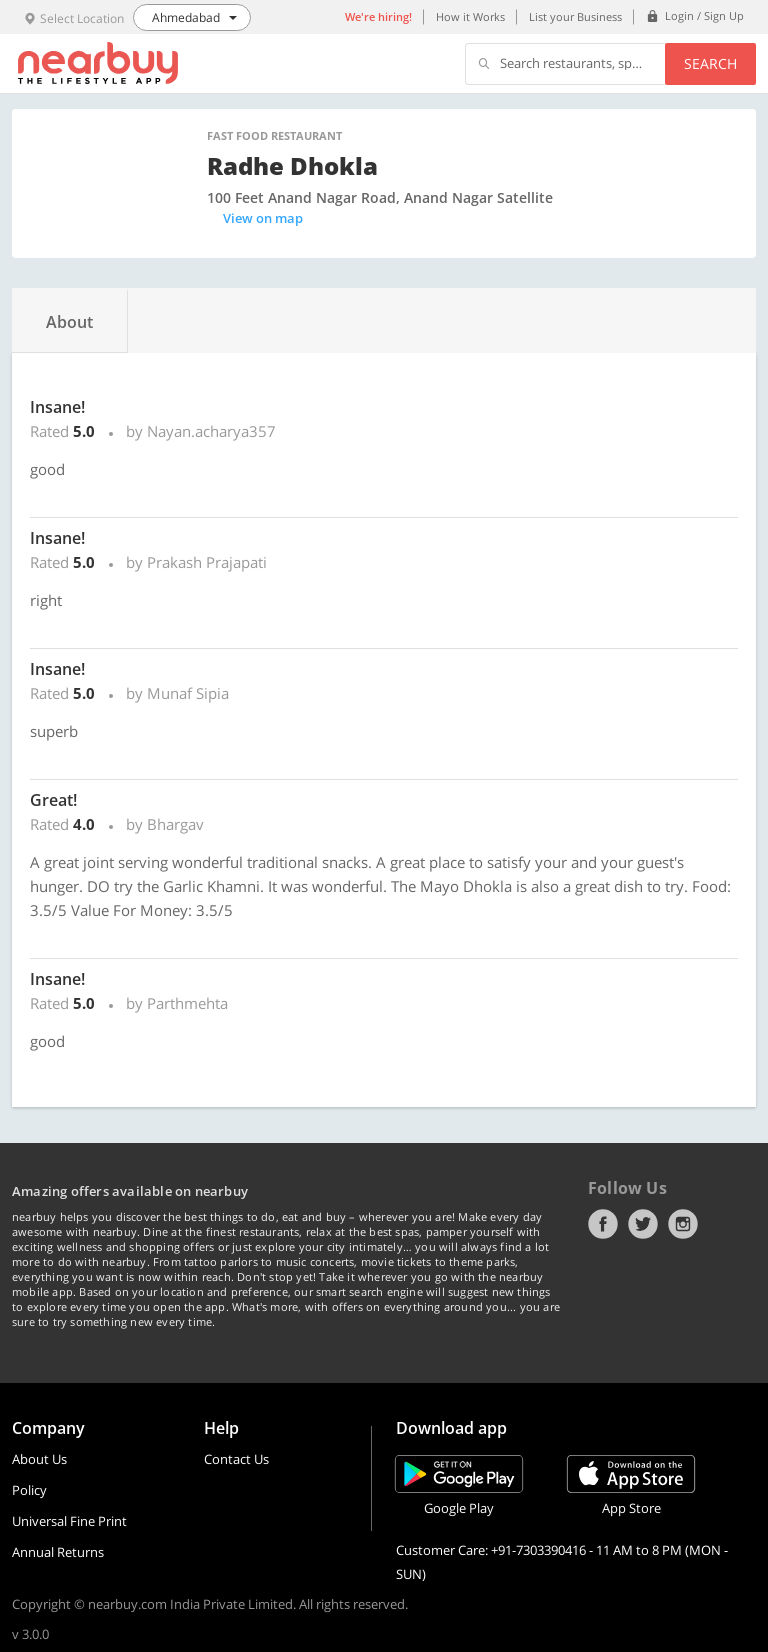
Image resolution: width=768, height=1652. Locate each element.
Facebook (603, 1224)
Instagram (683, 1224)
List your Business (575, 16)
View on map (263, 218)
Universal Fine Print (69, 1521)
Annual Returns (58, 1552)
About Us (39, 1459)
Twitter (643, 1224)
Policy (29, 1490)
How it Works (470, 16)
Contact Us (236, 1459)
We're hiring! (378, 16)
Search (710, 63)
